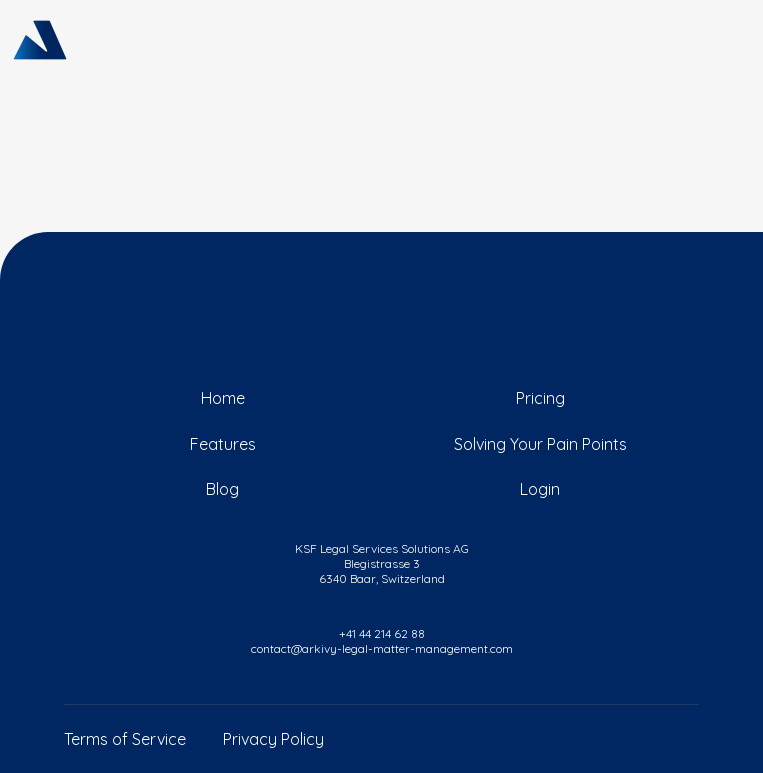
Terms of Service (125, 739)
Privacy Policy (273, 739)
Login (540, 489)
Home (223, 398)
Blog (222, 489)
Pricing (540, 398)
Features (223, 444)
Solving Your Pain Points (540, 444)
